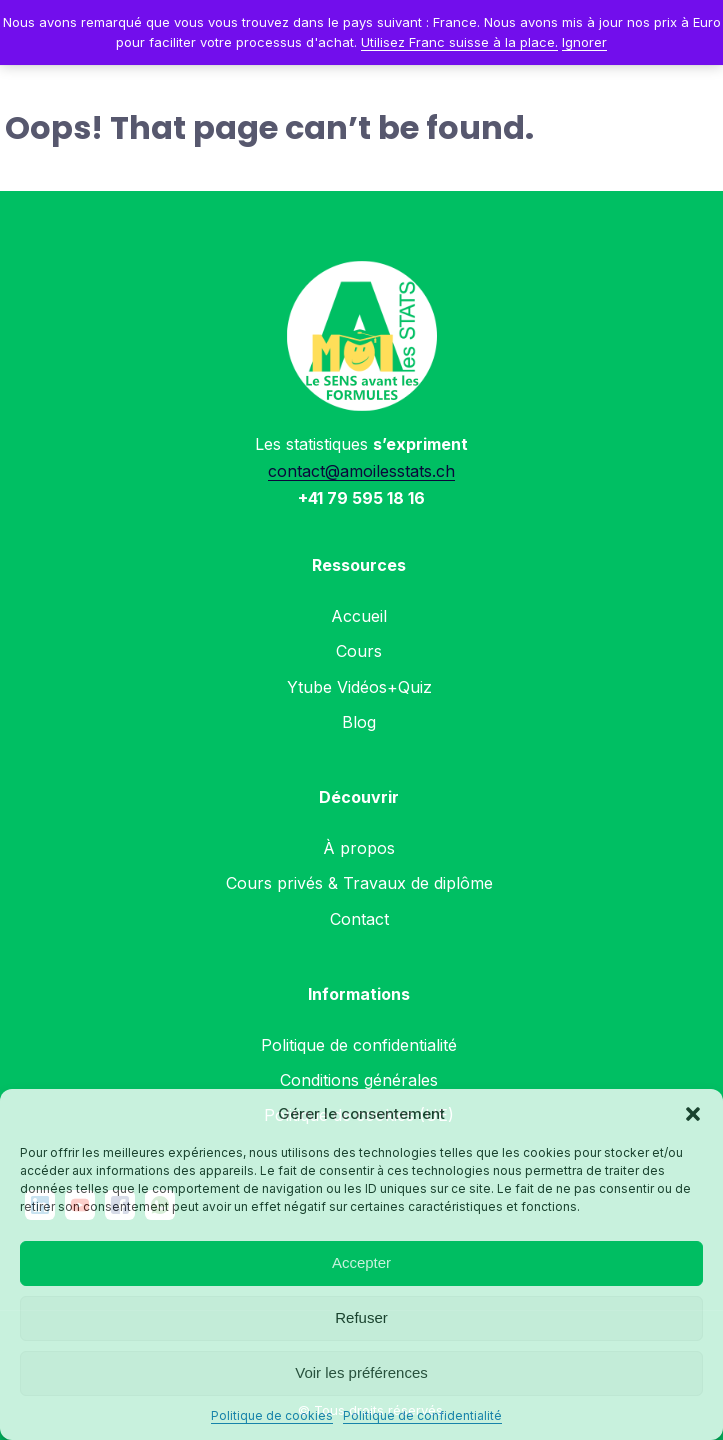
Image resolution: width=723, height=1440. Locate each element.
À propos (359, 848)
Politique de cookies (272, 1415)
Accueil (359, 616)
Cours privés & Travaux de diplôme (359, 883)
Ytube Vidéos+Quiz (359, 687)
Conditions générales (359, 1080)
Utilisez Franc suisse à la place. (459, 42)
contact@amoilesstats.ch (361, 471)
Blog (359, 722)
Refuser (361, 1317)
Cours (359, 651)
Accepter (361, 1262)
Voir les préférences (361, 1372)
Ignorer (584, 42)
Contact (359, 919)
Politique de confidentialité (422, 1415)
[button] (693, 1114)
